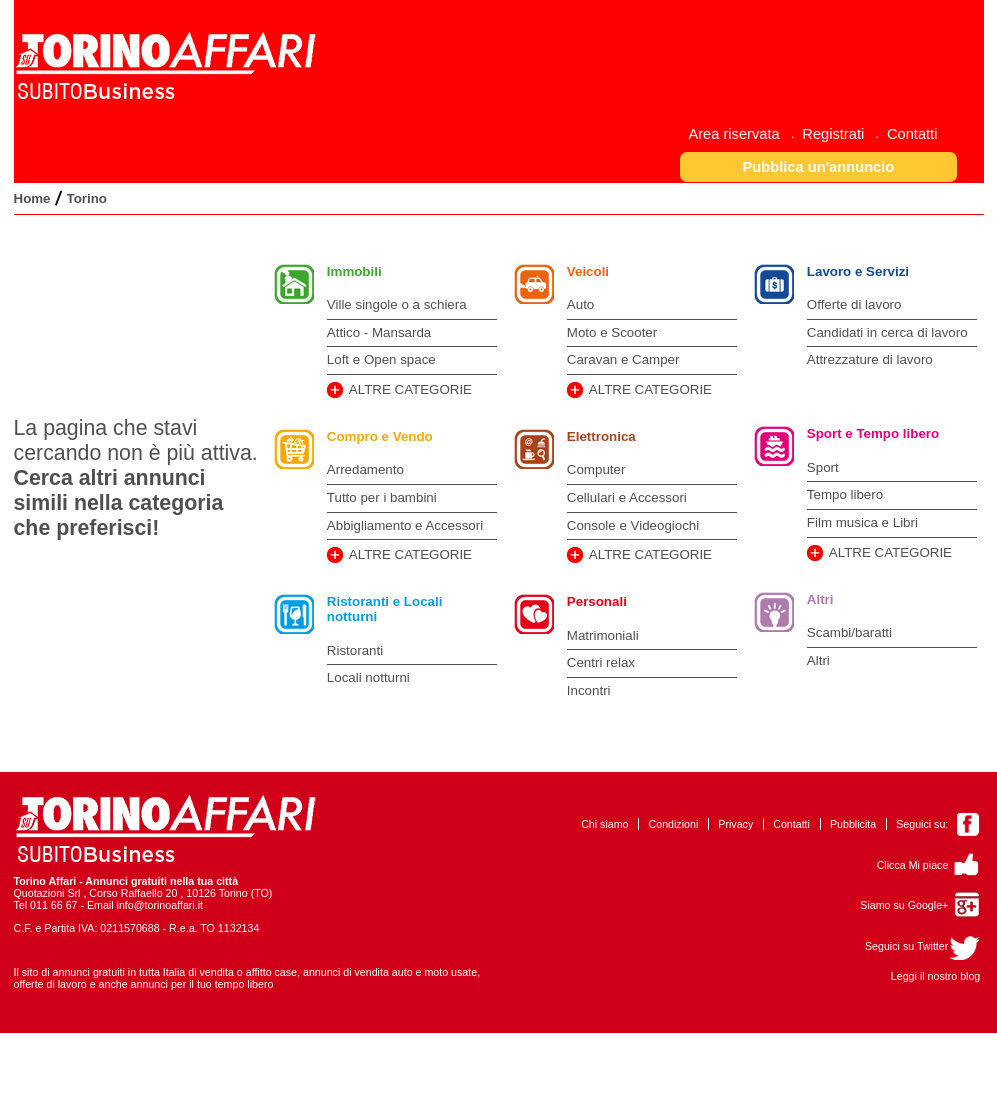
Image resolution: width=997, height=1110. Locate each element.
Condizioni (674, 824)
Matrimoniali (603, 635)
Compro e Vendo (380, 436)
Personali (597, 601)
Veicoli (588, 271)
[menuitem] (741, 133)
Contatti (791, 824)
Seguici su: (922, 824)
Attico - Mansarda (379, 332)
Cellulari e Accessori (627, 497)
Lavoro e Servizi (858, 271)
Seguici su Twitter (906, 946)
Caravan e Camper (623, 359)
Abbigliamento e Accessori (405, 525)
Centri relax (601, 662)
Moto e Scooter (612, 332)
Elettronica (601, 436)
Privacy (735, 824)
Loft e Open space (381, 359)
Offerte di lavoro (854, 304)
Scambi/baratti (849, 632)
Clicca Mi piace (913, 865)
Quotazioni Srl (47, 893)
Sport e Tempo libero (873, 433)
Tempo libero (845, 494)
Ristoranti (355, 650)
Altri (820, 599)
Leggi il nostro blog (935, 976)
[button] (818, 166)
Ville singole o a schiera (397, 304)
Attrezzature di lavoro (870, 359)
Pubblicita (853, 824)
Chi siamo (604, 824)
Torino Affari (45, 881)
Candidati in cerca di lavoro (887, 332)
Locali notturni (368, 677)
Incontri (589, 690)
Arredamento (365, 469)
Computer (596, 469)
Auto (580, 304)
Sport (823, 467)
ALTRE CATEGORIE (410, 389)
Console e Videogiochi (633, 525)
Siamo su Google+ (904, 905)
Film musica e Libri (862, 522)
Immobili (354, 271)
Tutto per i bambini (382, 497)
